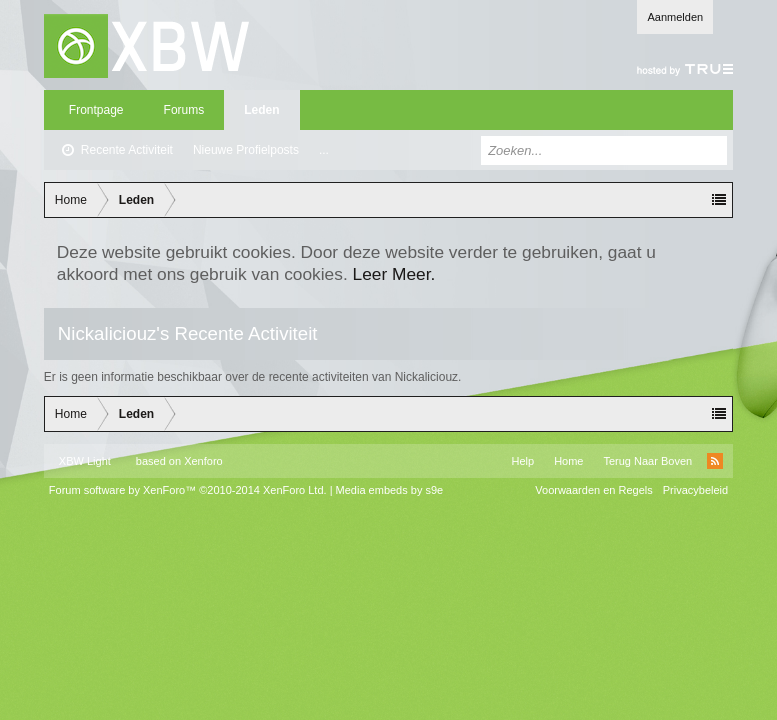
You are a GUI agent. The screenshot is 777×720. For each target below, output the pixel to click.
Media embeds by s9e (390, 490)
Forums (184, 110)
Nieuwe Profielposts (246, 150)
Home (568, 461)
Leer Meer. (394, 274)
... (324, 150)
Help (523, 461)
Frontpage (96, 110)
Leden (261, 110)
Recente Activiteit (127, 150)
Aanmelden (675, 17)
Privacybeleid (695, 490)
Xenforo (203, 461)
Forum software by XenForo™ (188, 490)
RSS (715, 461)
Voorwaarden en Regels (593, 490)
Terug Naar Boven (647, 461)
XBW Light (85, 461)
